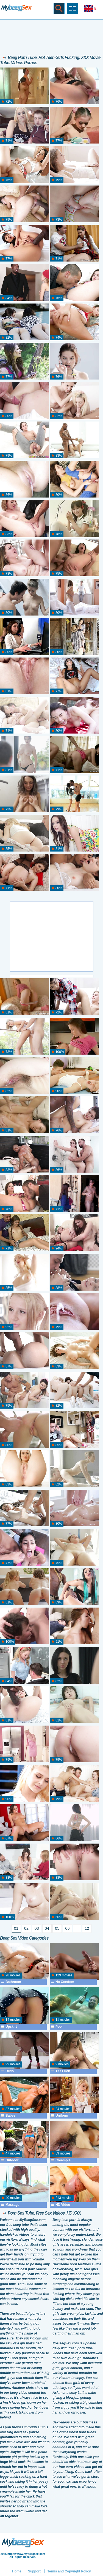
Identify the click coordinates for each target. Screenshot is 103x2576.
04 (47, 1928)
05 (57, 1928)
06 (67, 1928)
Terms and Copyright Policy (69, 2571)
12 (87, 1928)
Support (34, 2571)
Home (16, 2571)
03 (36, 1928)
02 (26, 1928)
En (91, 8)
